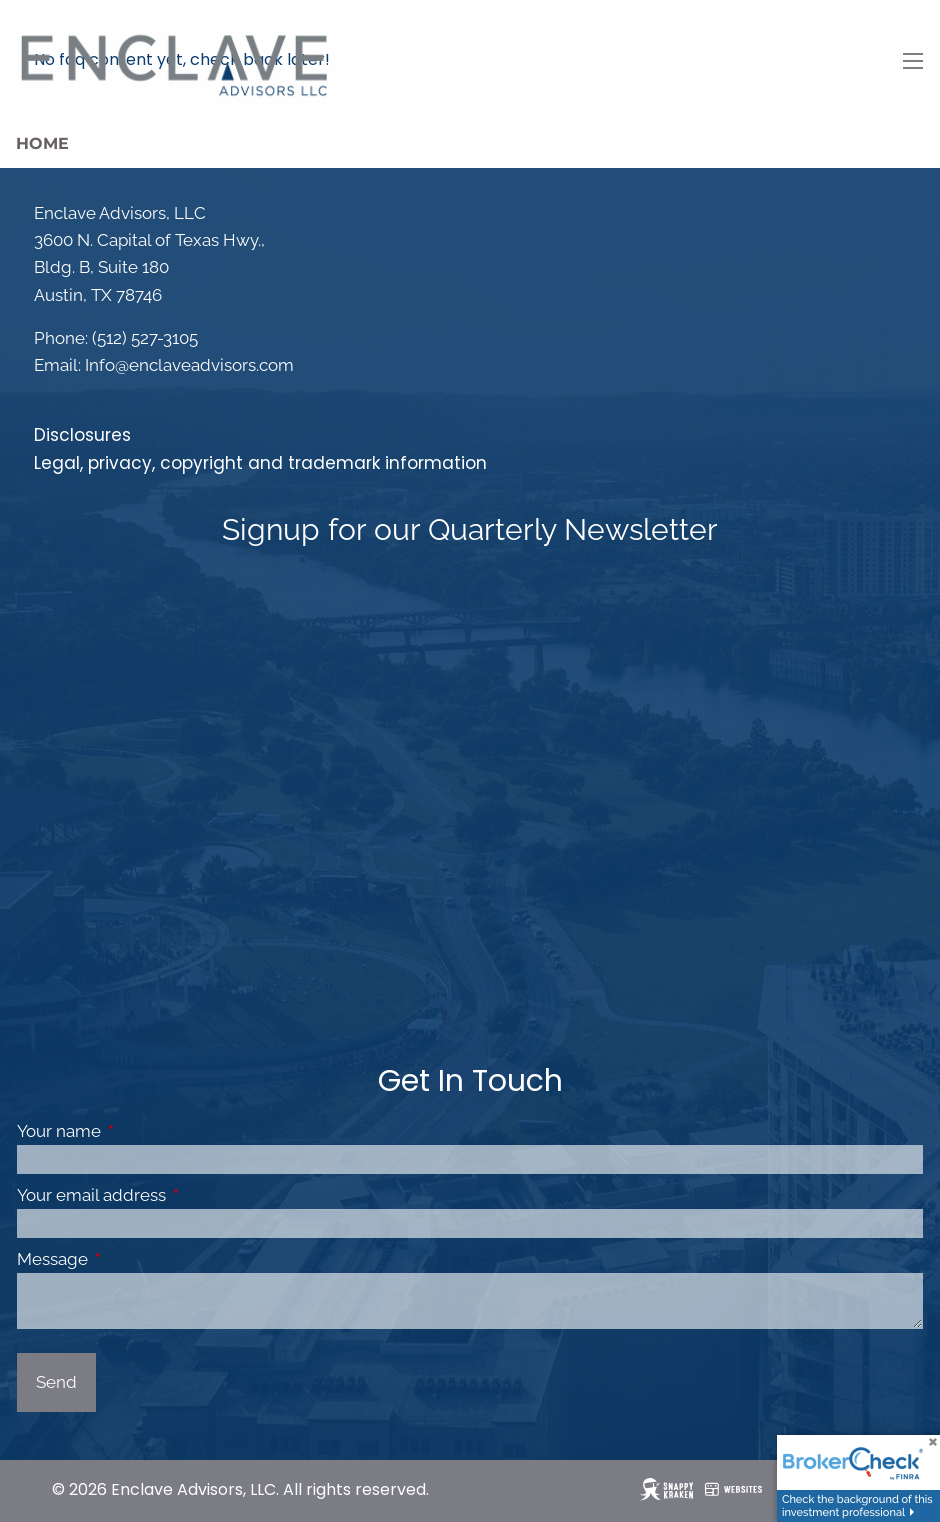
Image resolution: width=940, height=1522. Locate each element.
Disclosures (82, 435)
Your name (141, 1131)
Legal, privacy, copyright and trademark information (260, 463)
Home (42, 143)
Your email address (174, 1195)
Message (135, 1259)
